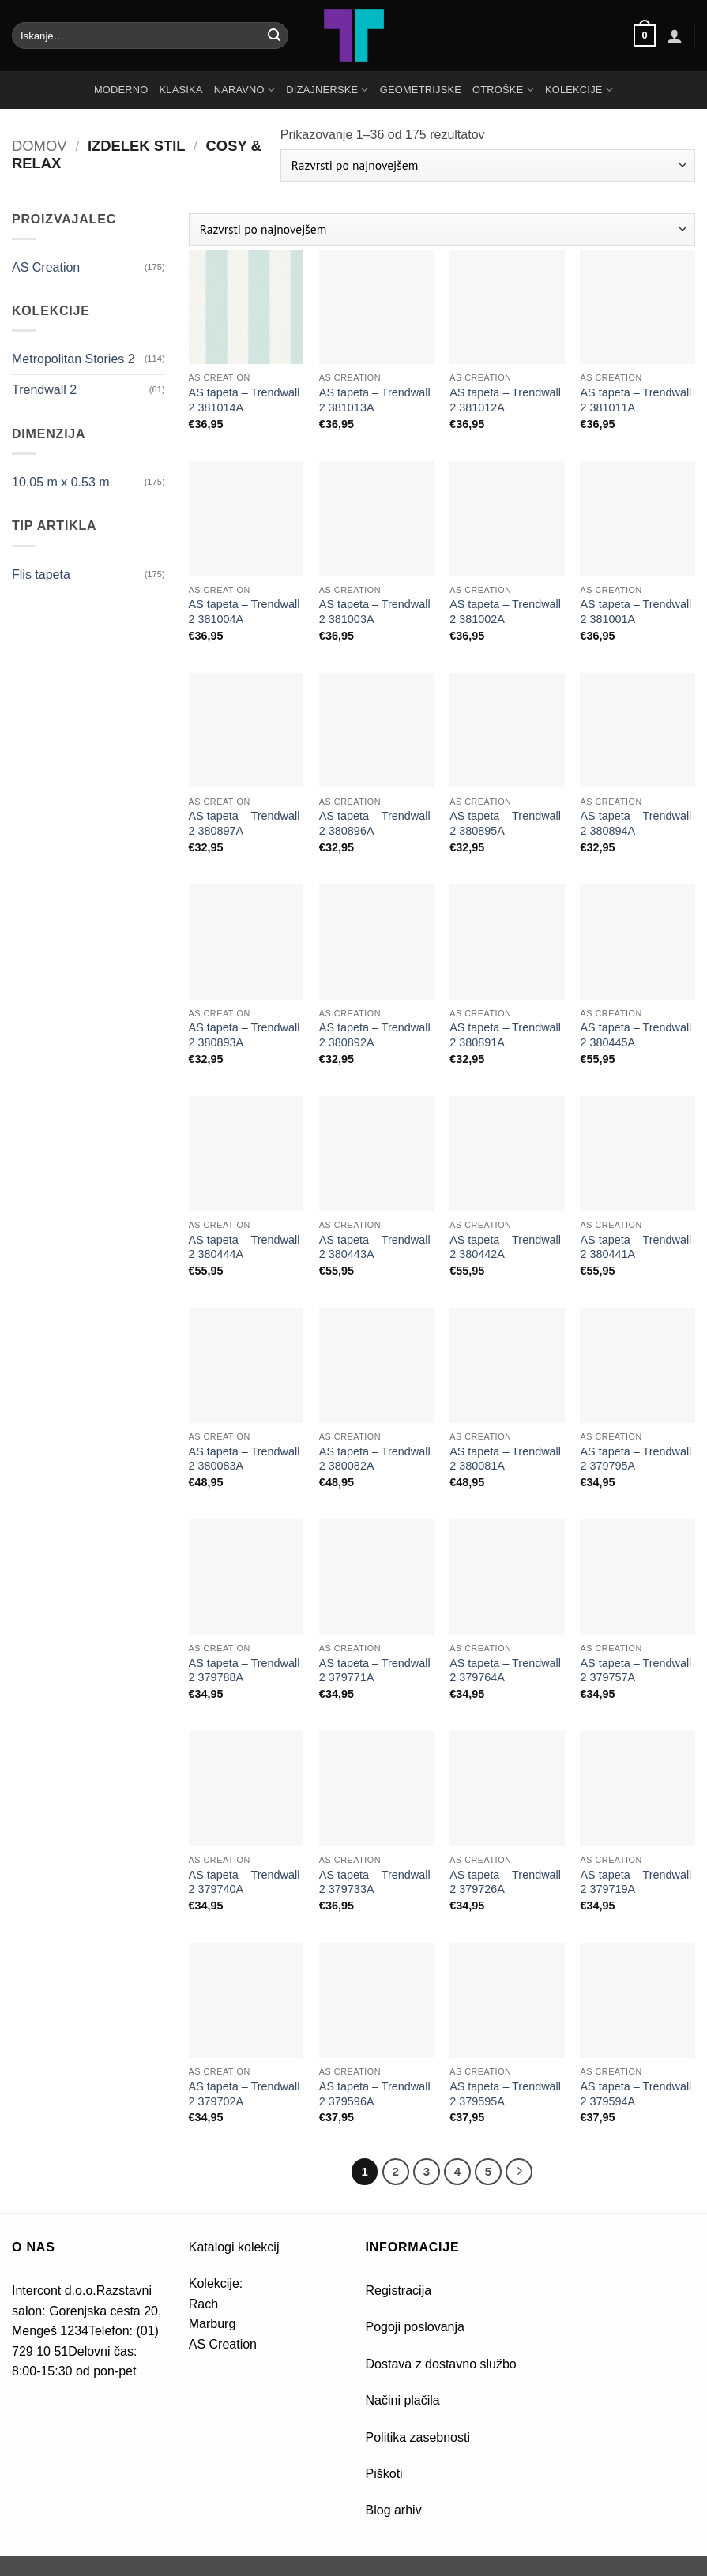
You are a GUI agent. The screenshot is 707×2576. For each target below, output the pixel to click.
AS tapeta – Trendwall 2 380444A (244, 1247)
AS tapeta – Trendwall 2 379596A (375, 2094)
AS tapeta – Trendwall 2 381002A (505, 611)
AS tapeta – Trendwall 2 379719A (635, 1882)
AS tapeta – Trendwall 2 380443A (375, 1247)
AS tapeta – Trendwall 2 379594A (635, 2094)
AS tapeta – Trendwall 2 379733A (375, 1882)
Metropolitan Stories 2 (73, 359)
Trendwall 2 (44, 389)
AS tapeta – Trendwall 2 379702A (244, 2094)
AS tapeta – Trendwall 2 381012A (505, 400)
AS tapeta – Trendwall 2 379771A (375, 1670)
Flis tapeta (41, 574)
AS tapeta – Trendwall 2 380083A (244, 1459)
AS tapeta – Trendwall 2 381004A (244, 611)
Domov (39, 145)
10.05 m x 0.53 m (61, 482)
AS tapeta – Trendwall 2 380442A (505, 1247)
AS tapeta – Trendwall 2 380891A (505, 1035)
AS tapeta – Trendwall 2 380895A (505, 823)
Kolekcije (579, 89)
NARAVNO (245, 89)
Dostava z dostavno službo (441, 2364)
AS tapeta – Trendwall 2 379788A (244, 1670)
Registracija (399, 2290)
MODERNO (121, 90)
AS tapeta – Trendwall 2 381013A (375, 400)
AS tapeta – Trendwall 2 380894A (635, 823)
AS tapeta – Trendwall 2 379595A (505, 2094)
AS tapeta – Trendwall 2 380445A (635, 1035)
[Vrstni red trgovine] (487, 165)
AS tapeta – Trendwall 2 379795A (635, 1459)
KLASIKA (181, 90)
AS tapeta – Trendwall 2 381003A (375, 611)
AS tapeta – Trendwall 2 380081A (505, 1459)
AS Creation (46, 267)
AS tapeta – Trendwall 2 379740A (244, 1882)
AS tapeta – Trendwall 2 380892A (375, 1035)
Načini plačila (403, 2400)
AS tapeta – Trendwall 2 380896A (375, 823)
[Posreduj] (274, 35)
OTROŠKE (503, 89)
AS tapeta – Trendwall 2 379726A (505, 1882)
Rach (203, 2304)
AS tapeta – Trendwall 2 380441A (635, 1247)
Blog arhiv (396, 2510)
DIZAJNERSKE (327, 89)
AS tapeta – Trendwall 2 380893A (244, 1035)
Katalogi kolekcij (234, 2247)
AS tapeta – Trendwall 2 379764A (505, 1670)
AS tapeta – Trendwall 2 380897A (244, 823)
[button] (645, 35)
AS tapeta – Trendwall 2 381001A (635, 611)
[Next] (519, 2171)
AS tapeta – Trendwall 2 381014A (244, 400)
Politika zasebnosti (418, 2437)
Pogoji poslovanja (415, 2327)
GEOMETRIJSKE (420, 90)
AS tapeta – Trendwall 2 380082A (375, 1459)
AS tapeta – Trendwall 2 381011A (635, 400)
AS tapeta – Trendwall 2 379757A (635, 1670)
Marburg (212, 2323)
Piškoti (384, 2473)
